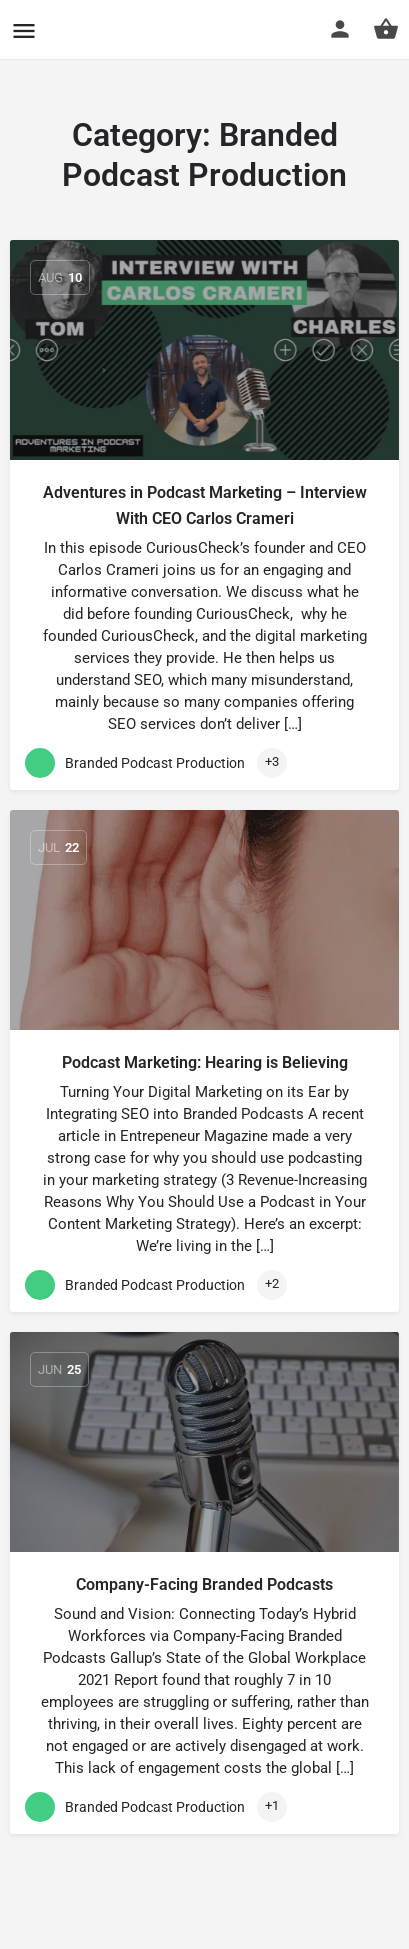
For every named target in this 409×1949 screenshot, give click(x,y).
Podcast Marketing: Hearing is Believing (205, 1062)
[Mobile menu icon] (24, 30)
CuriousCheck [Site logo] (133, 29)
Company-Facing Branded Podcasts (204, 1584)
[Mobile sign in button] (340, 29)
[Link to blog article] (204, 350)
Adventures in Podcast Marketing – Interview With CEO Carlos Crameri (205, 505)
